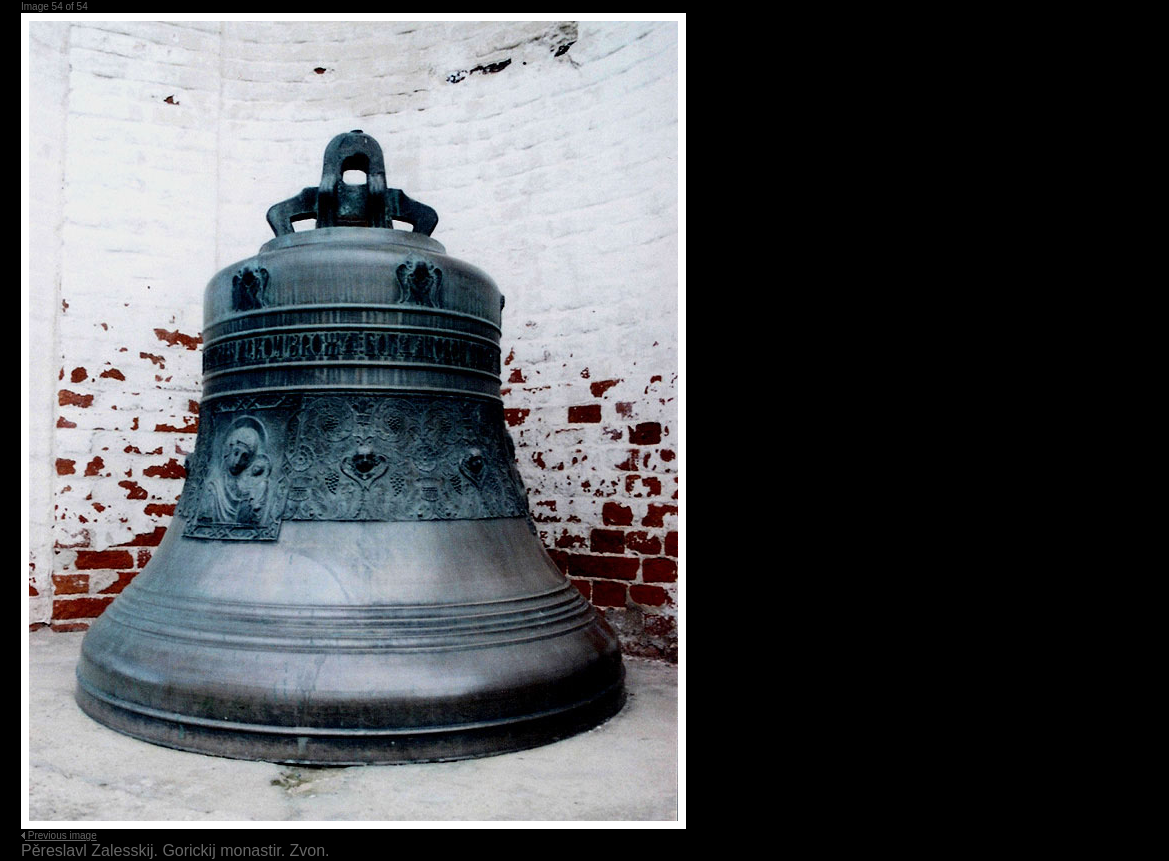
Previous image (62, 835)
